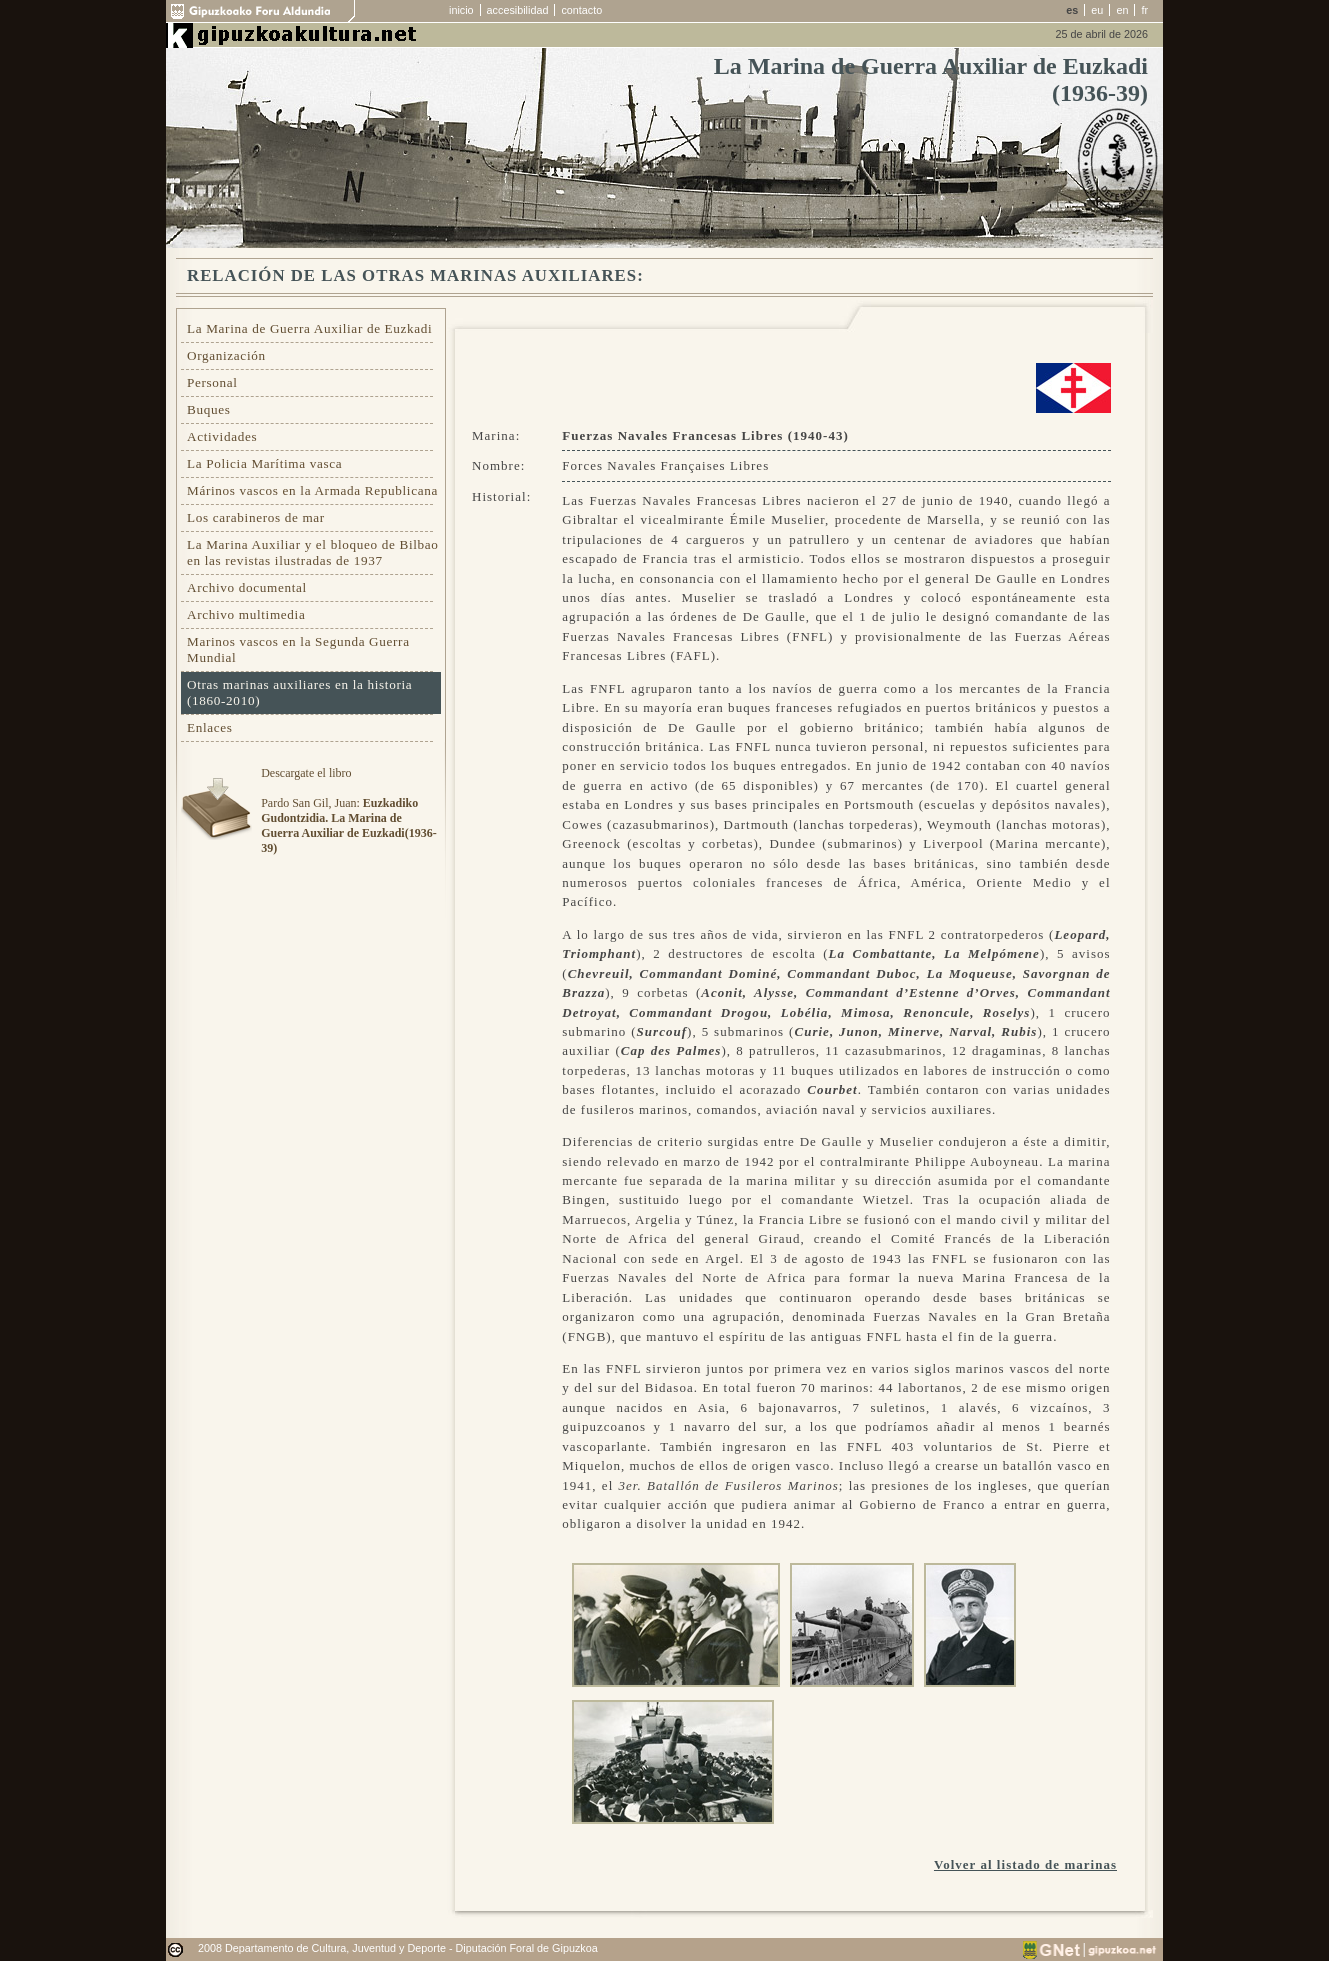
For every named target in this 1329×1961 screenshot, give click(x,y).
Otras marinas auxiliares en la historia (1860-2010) (299, 692)
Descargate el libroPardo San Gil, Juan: (348, 810)
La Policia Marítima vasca (264, 463)
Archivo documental (247, 587)
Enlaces (210, 727)
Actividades (222, 436)
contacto (581, 10)
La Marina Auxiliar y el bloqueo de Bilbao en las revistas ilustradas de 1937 (313, 552)
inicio (461, 10)
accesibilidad (518, 10)
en (1122, 10)
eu (1097, 10)
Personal (212, 382)
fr (1144, 10)
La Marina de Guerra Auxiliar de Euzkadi (309, 328)
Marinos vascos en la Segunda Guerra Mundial (298, 649)
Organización (226, 355)
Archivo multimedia (246, 614)
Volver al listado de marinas (1025, 1864)
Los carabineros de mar (256, 517)
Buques (209, 409)
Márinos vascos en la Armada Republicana (312, 490)
